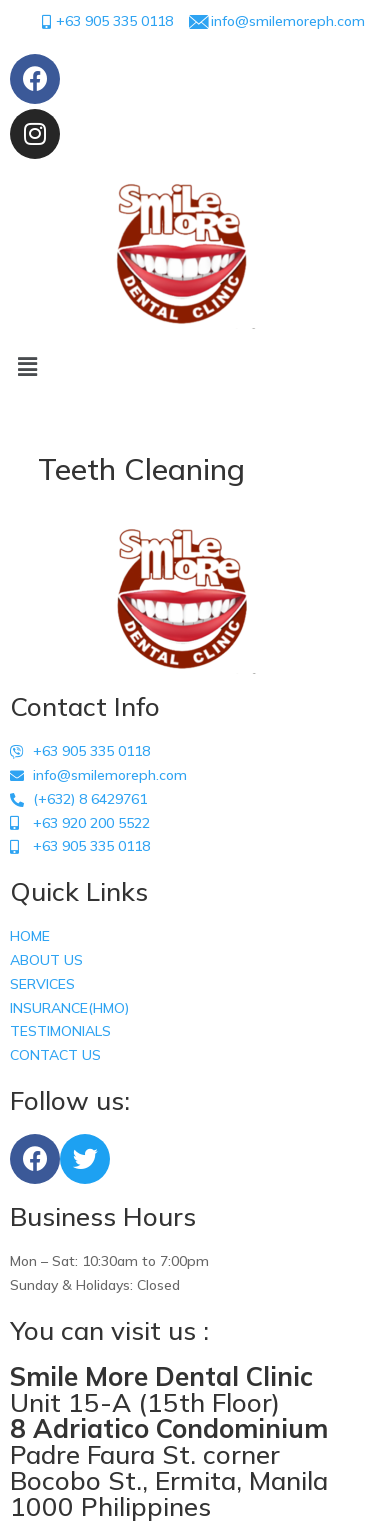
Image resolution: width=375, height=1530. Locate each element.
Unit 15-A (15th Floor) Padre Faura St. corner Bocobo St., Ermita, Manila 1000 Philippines (169, 1441)
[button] (187, 367)
